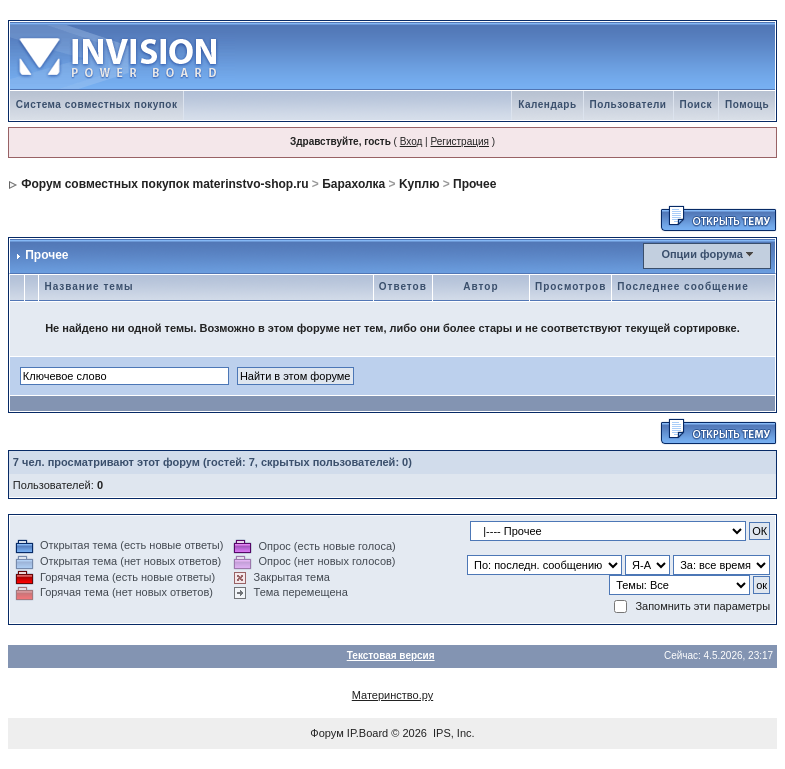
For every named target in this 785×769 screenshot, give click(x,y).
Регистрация (459, 141)
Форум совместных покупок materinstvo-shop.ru (164, 184)
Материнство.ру (392, 695)
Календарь (547, 104)
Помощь (747, 104)
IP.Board (367, 733)
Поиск (696, 104)
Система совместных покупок (97, 104)
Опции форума (701, 254)
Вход (411, 141)
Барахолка (353, 184)
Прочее (474, 184)
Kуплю (419, 184)
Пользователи (628, 104)
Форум (326, 733)
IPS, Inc (452, 733)
